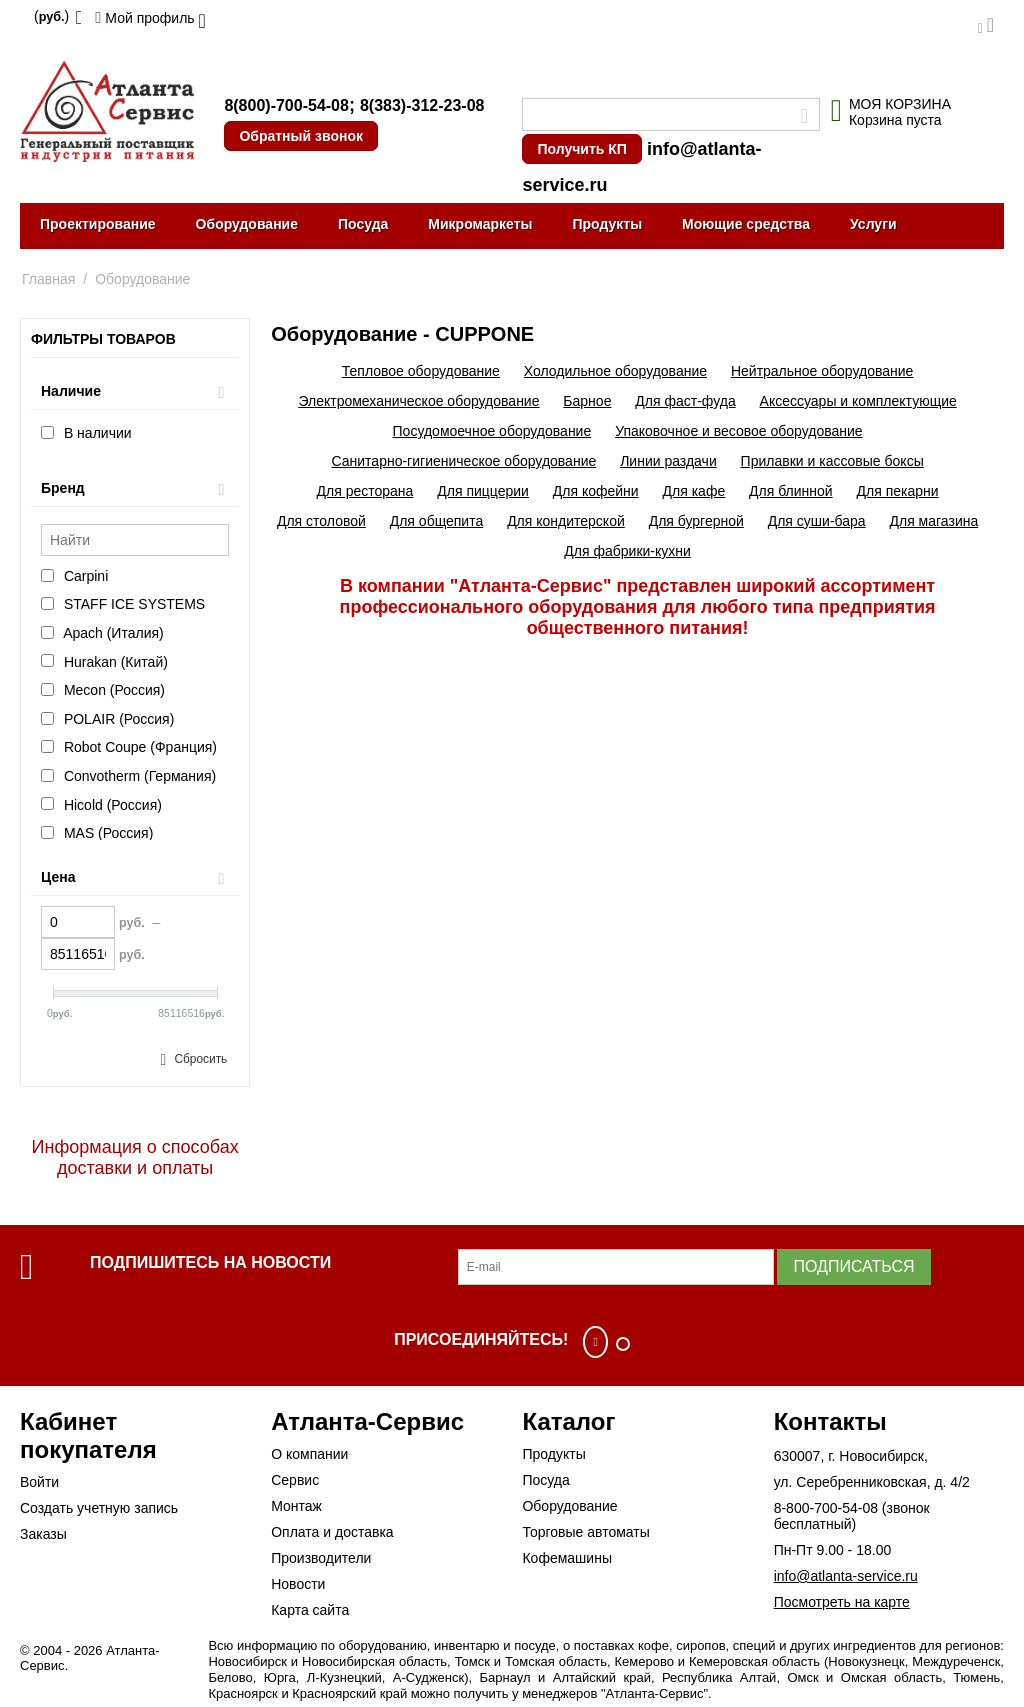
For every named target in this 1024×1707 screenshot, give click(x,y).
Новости (298, 1584)
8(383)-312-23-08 (422, 105)
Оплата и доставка (332, 1532)
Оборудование (247, 224)
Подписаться (853, 1266)
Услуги (873, 224)
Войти (39, 1482)
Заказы (43, 1534)
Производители (321, 1558)
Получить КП (581, 149)
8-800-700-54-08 (826, 1508)
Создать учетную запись (99, 1508)
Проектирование (98, 224)
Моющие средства (746, 224)
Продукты (607, 224)
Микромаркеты (480, 224)
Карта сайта (310, 1610)
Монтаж (296, 1506)
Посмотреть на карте (842, 1602)
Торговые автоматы (585, 1532)
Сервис (295, 1480)
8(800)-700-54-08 (286, 105)
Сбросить (200, 1059)
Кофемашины (567, 1558)
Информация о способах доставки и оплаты (135, 1157)
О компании (309, 1454)
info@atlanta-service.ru (846, 1576)
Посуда (363, 224)
